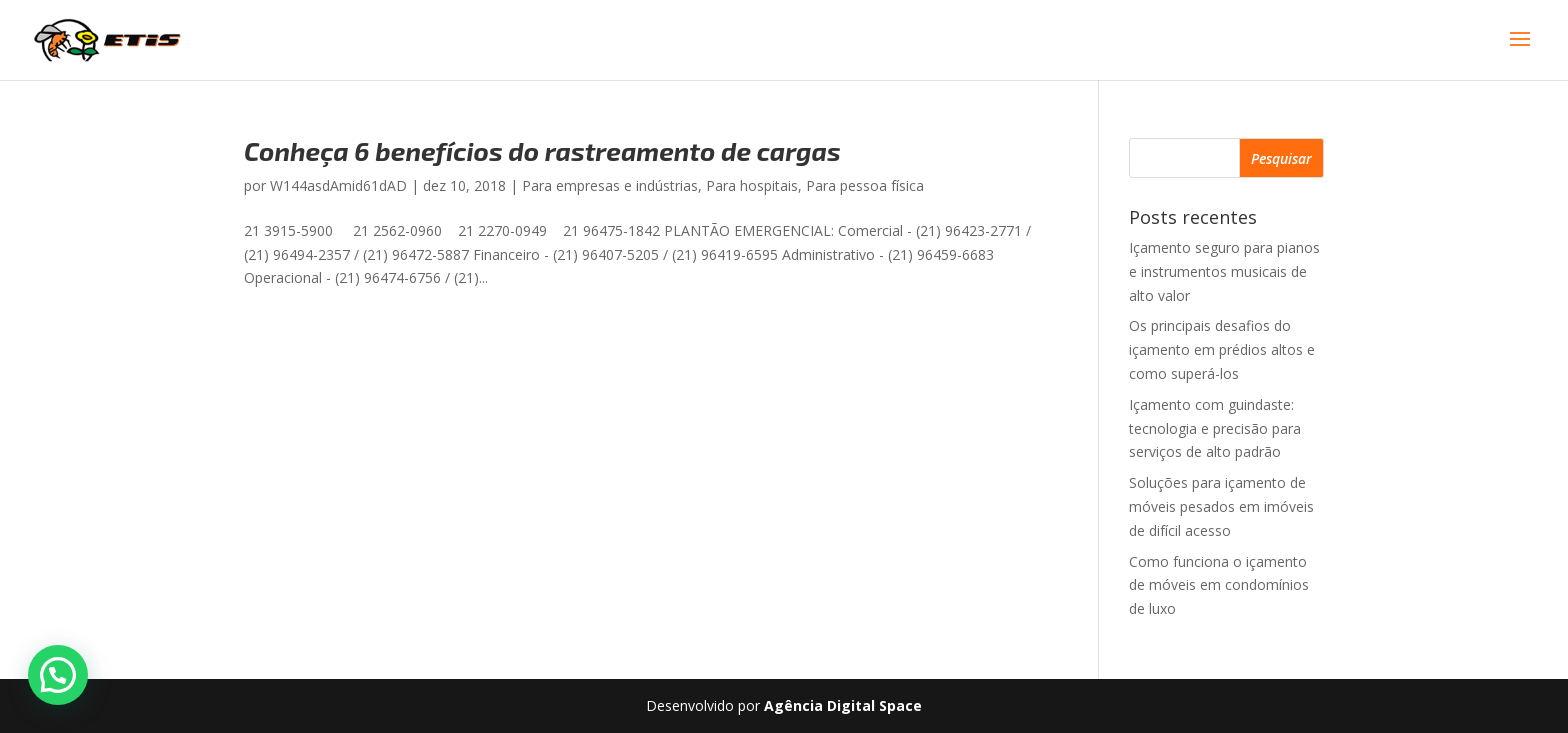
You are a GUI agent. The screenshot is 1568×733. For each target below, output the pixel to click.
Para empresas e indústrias (610, 185)
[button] (58, 675)
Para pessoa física (865, 185)
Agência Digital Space (843, 705)
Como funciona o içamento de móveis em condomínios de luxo (1219, 585)
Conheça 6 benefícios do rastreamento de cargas (542, 150)
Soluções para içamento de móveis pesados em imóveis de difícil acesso (1221, 506)
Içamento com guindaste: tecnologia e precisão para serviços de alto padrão (1215, 428)
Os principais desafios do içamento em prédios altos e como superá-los (1222, 349)
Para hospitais (752, 185)
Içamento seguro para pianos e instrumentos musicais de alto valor (1224, 271)
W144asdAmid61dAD (338, 185)
